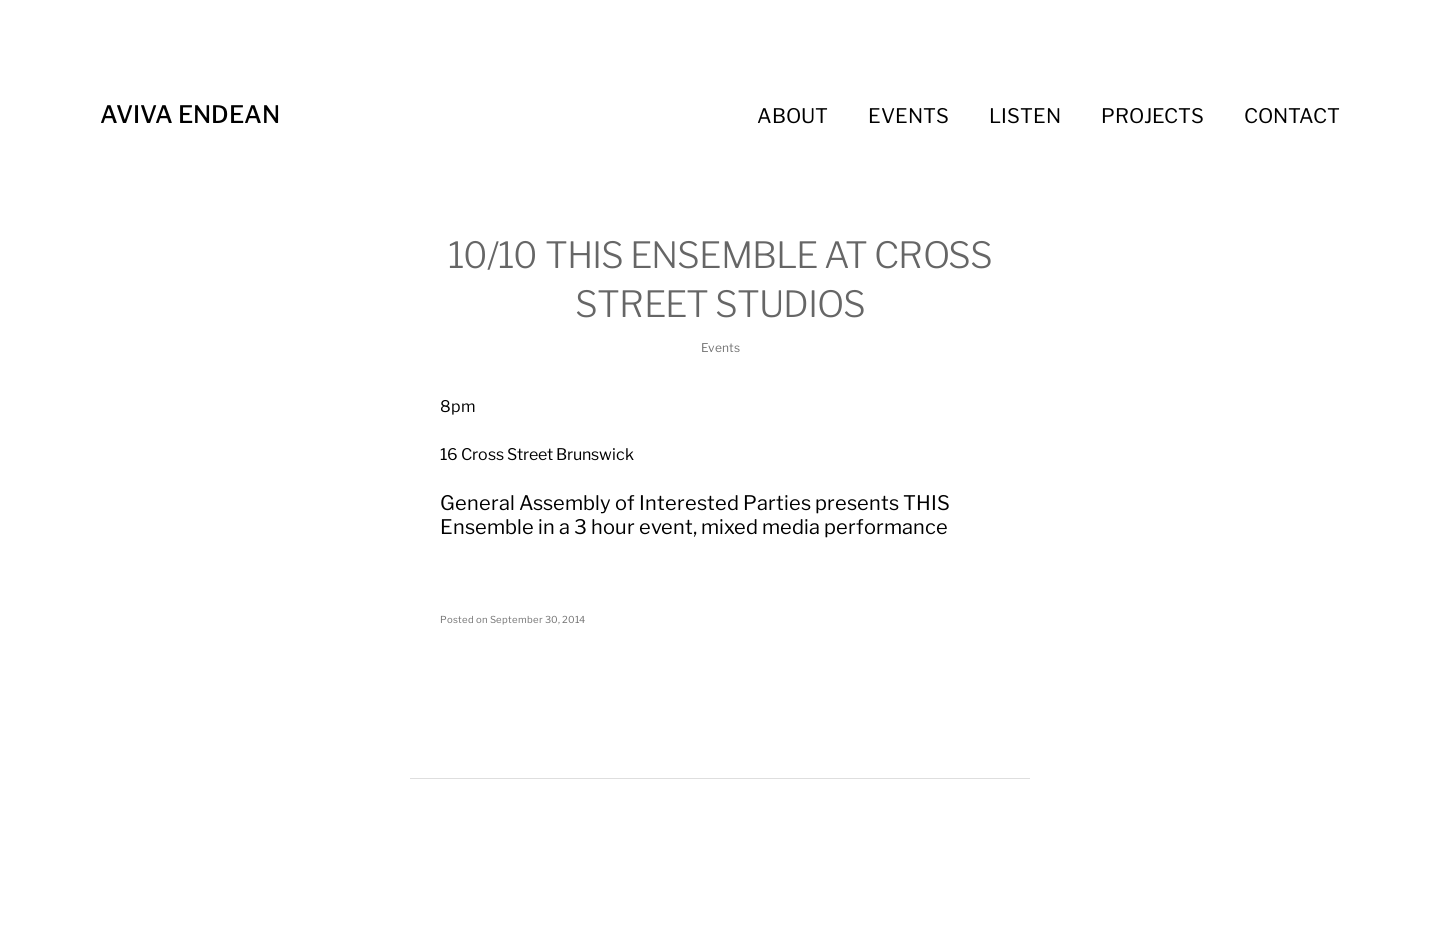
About (792, 116)
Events (908, 116)
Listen (1025, 116)
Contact (1292, 116)
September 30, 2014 (537, 619)
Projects (1152, 116)
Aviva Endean (190, 114)
